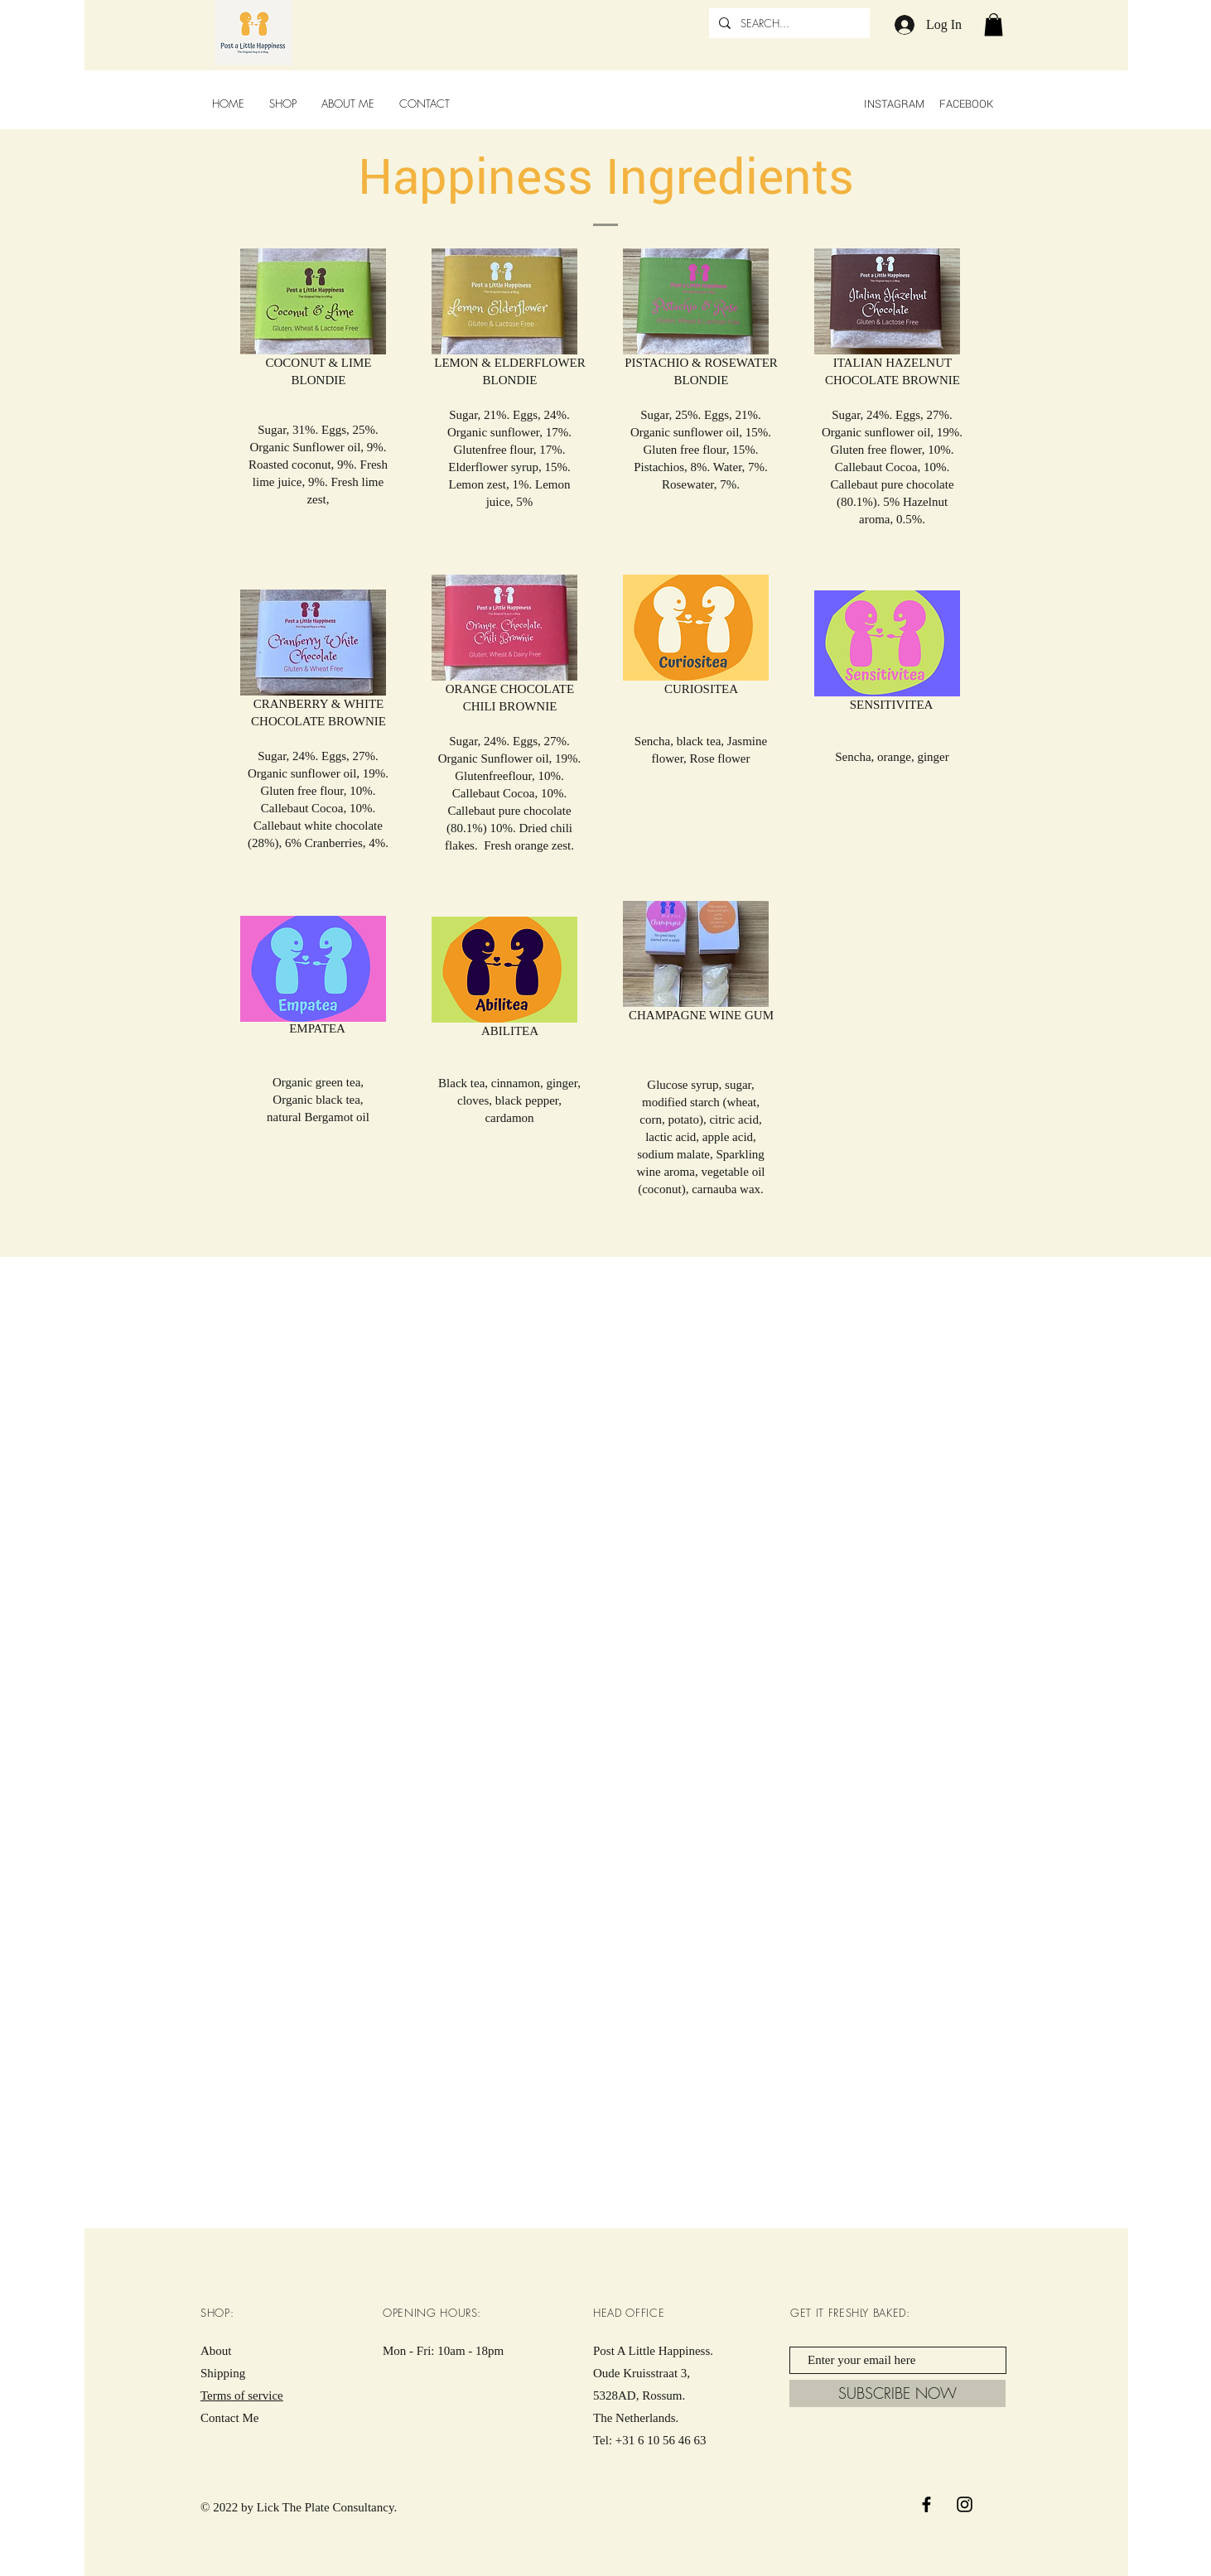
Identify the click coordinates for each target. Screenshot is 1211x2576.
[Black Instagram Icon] (964, 2504)
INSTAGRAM (894, 103)
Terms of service (241, 2395)
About (216, 2350)
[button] (993, 24)
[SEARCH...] (788, 23)
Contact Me (229, 2417)
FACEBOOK (967, 103)
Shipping (222, 2373)
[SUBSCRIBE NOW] (897, 2393)
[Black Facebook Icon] (926, 2504)
